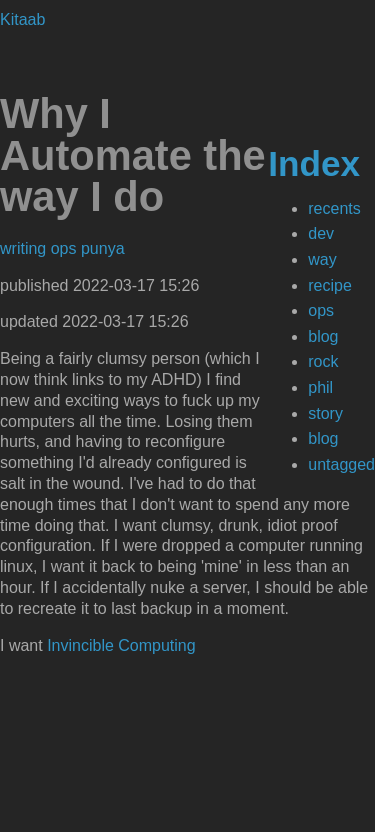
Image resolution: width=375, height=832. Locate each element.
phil (320, 387)
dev (321, 233)
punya (103, 248)
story (325, 413)
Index (314, 163)
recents (334, 208)
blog (323, 336)
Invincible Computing (121, 645)
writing (25, 248)
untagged (341, 464)
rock (323, 361)
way (322, 259)
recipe (330, 285)
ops (321, 310)
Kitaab (22, 19)
